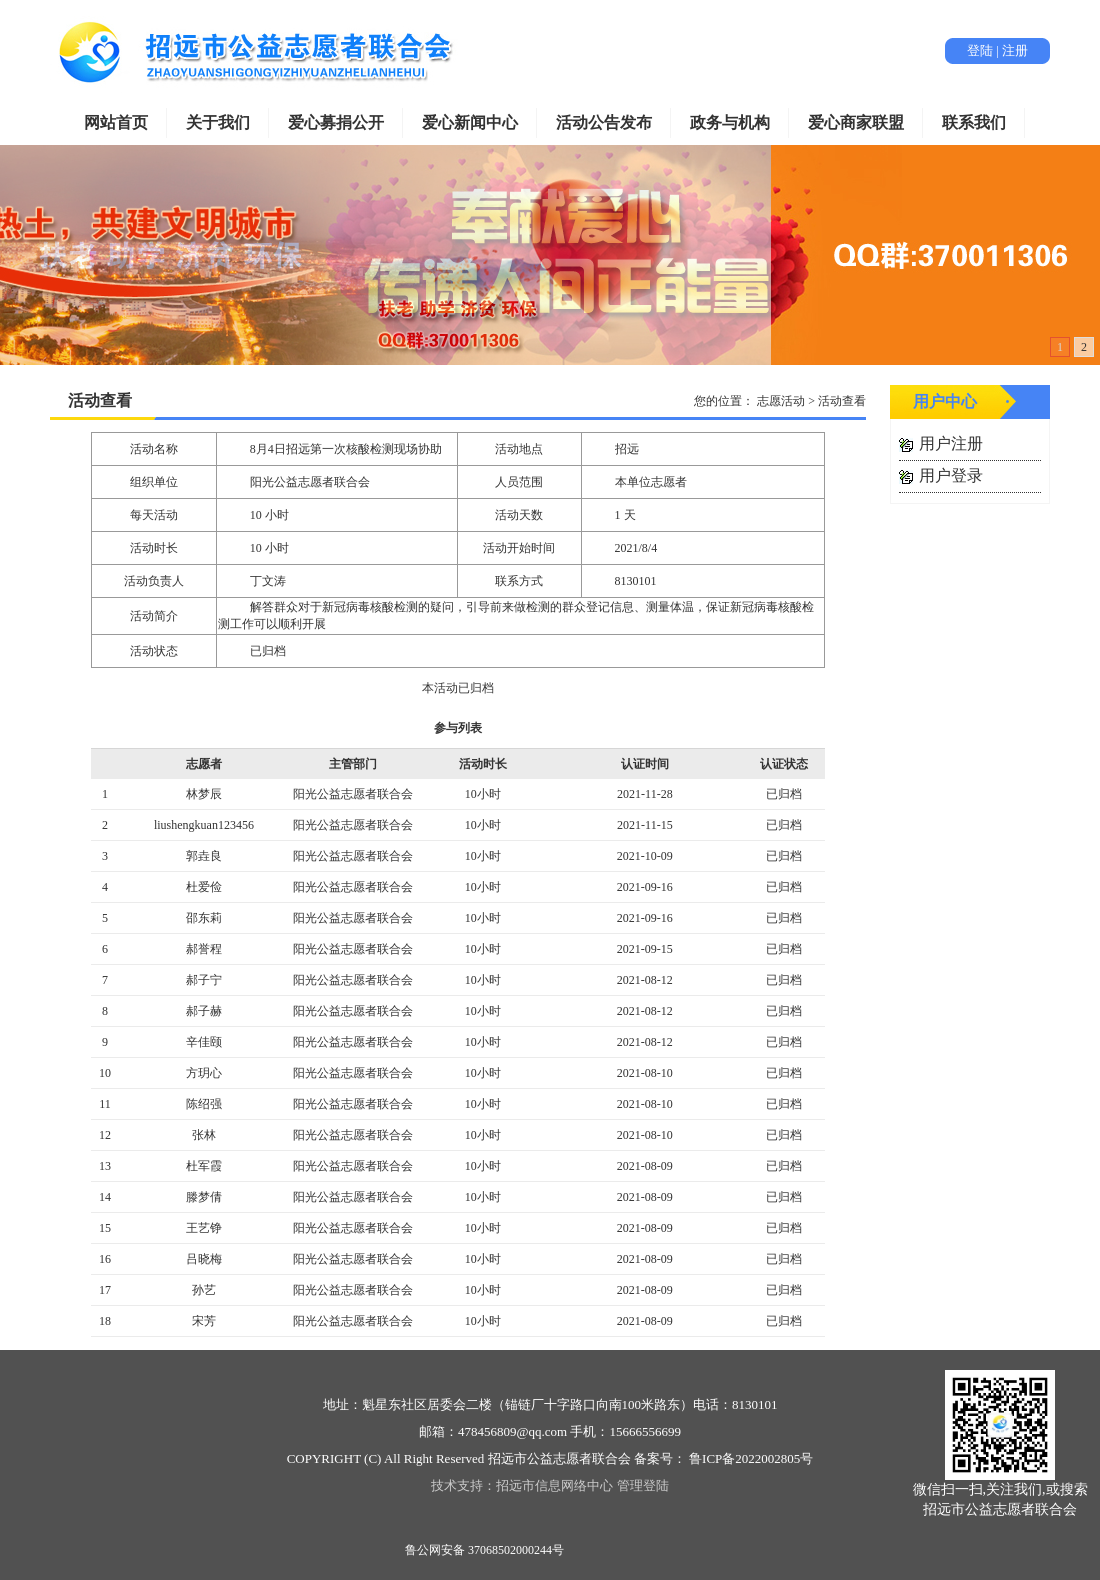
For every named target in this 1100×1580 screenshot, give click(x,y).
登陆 (980, 50)
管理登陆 (643, 1485)
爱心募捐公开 (336, 122)
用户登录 (951, 475)
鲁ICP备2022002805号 (749, 1458)
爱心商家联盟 (856, 122)
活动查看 (100, 400)
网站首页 (116, 122)
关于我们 (218, 122)
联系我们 (974, 122)
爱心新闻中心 (470, 122)
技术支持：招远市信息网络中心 (522, 1485)
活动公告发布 (604, 122)
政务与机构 (730, 122)
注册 (1015, 50)
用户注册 (951, 443)
